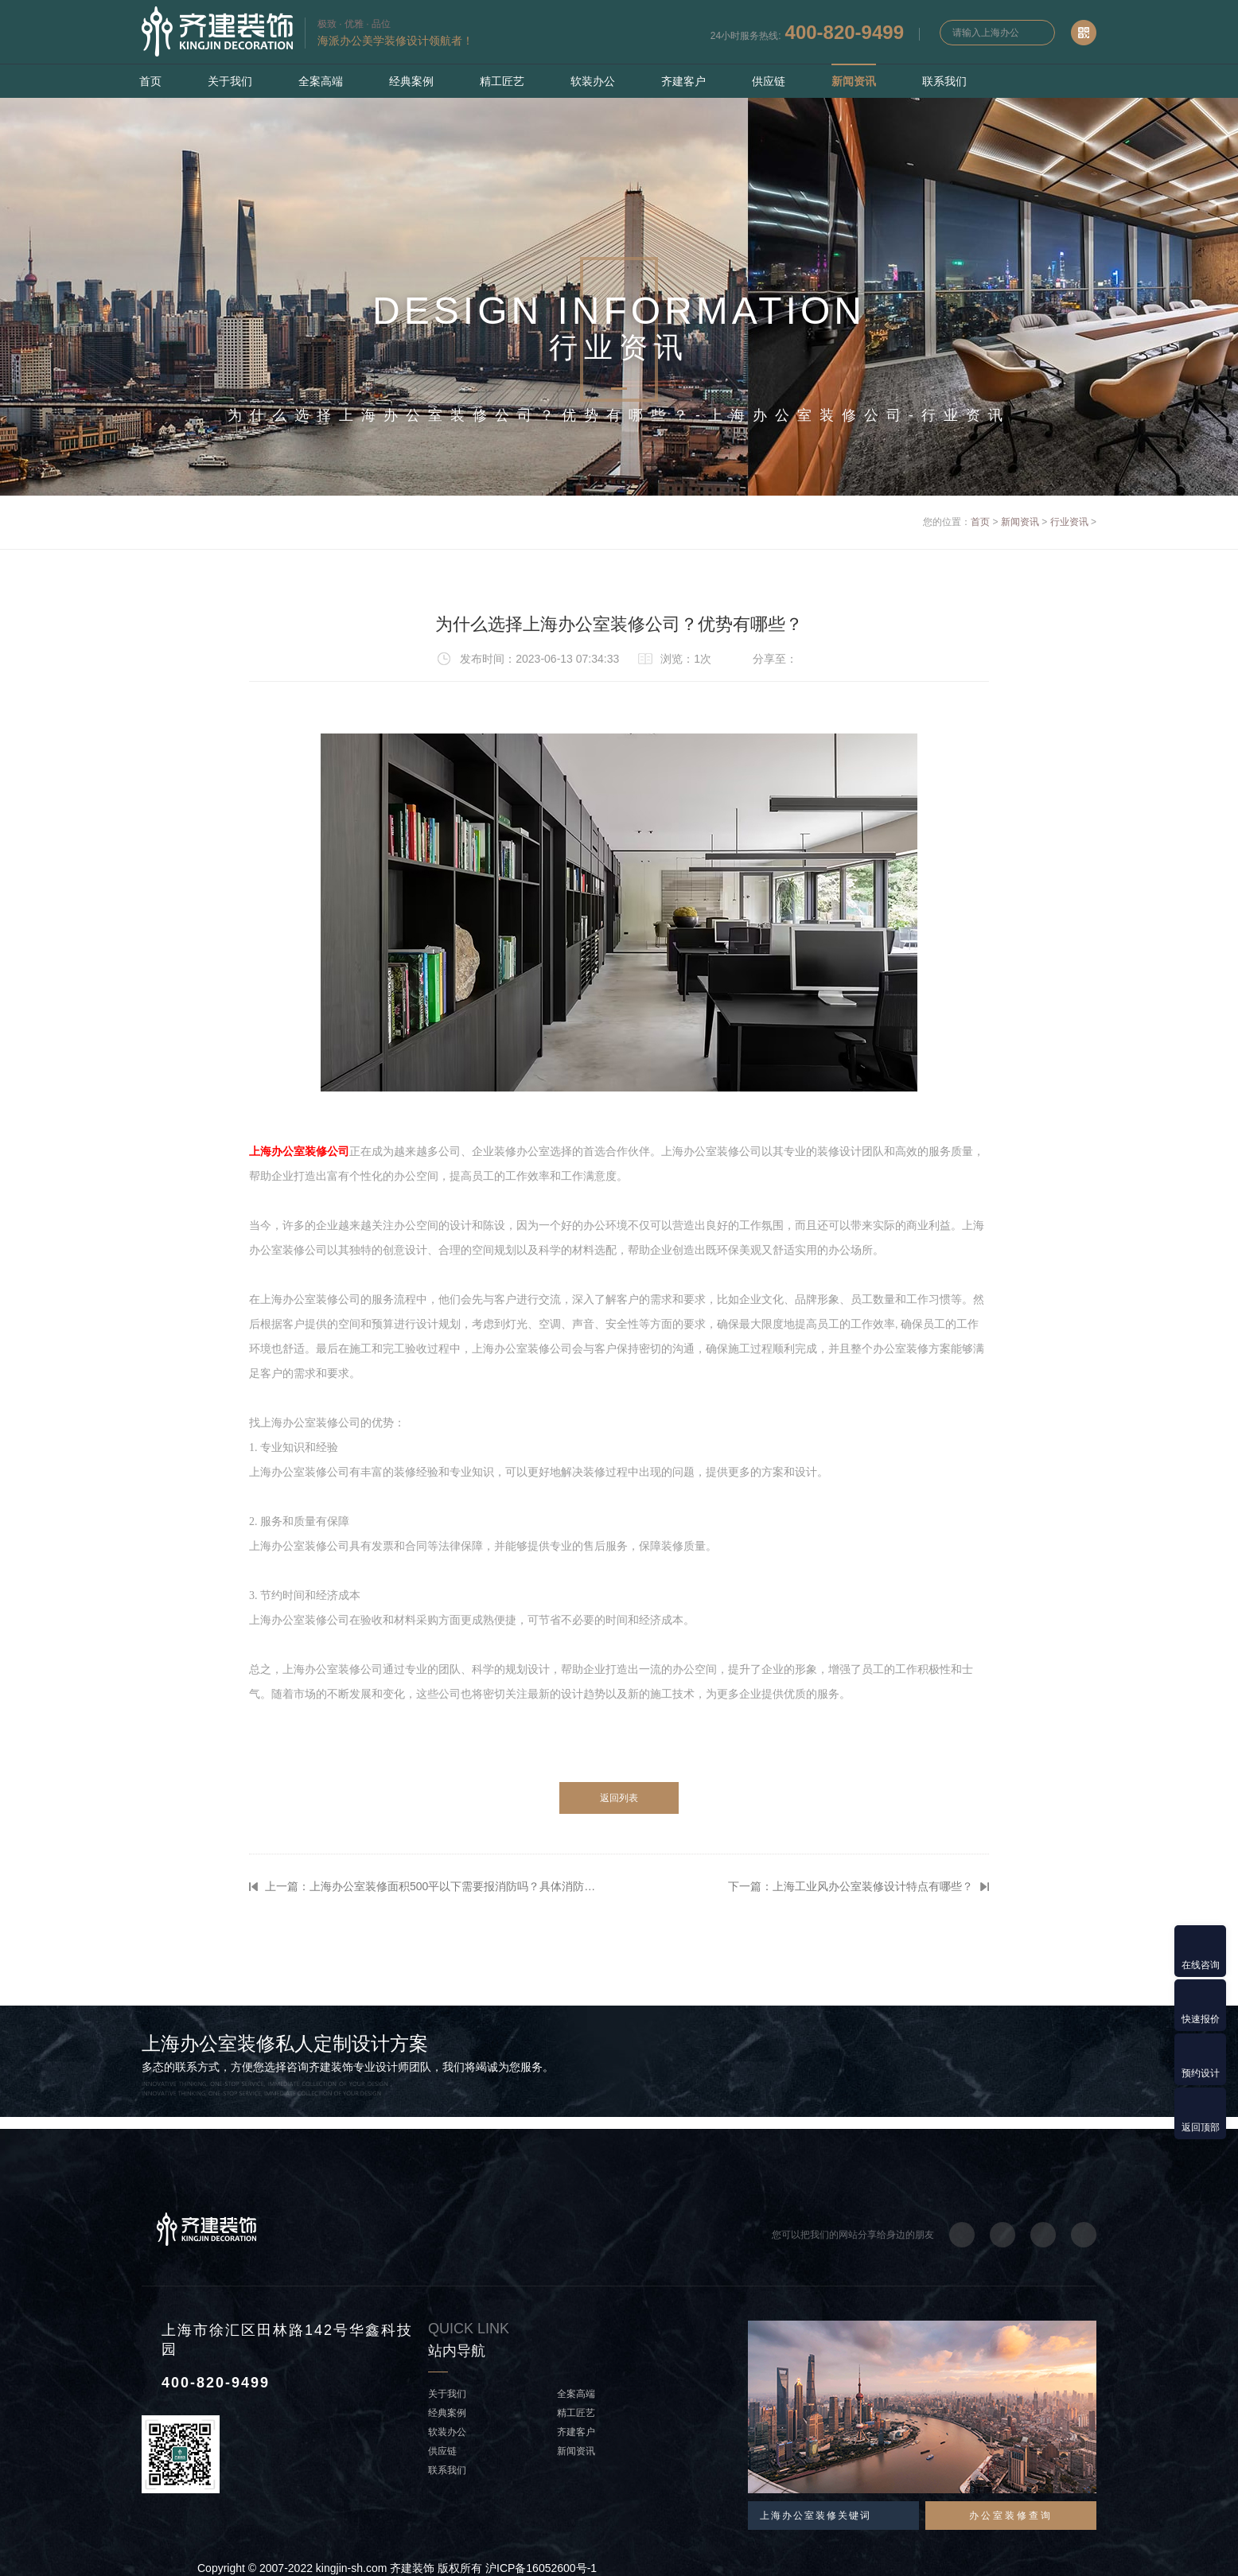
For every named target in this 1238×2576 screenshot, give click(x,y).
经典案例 (411, 81)
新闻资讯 (853, 81)
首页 (150, 81)
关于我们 (230, 81)
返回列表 (619, 1798)
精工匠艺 (502, 81)
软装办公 (592, 81)
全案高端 (320, 81)
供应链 (768, 81)
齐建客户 (683, 81)
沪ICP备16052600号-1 (541, 2568)
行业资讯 (1069, 521)
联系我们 (944, 81)
